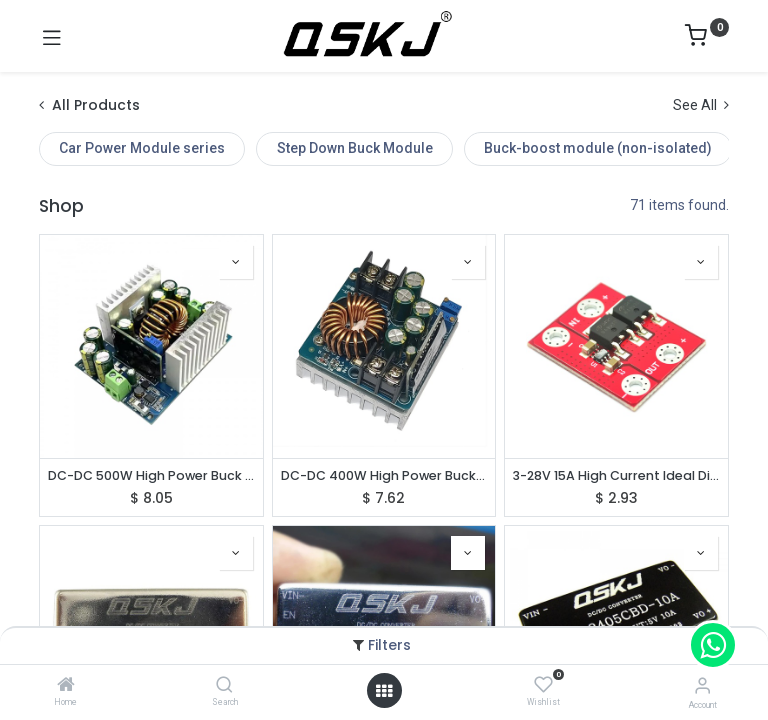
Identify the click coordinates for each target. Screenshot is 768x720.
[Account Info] (702, 685)
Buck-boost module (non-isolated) (598, 148)
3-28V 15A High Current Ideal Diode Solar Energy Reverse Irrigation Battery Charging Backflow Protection (616, 475)
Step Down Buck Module (355, 148)
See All (701, 105)
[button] (236, 262)
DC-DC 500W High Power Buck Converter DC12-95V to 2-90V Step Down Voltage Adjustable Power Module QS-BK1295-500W (151, 475)
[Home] (66, 686)
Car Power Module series (142, 148)
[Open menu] (384, 691)
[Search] (224, 686)
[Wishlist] (543, 685)
